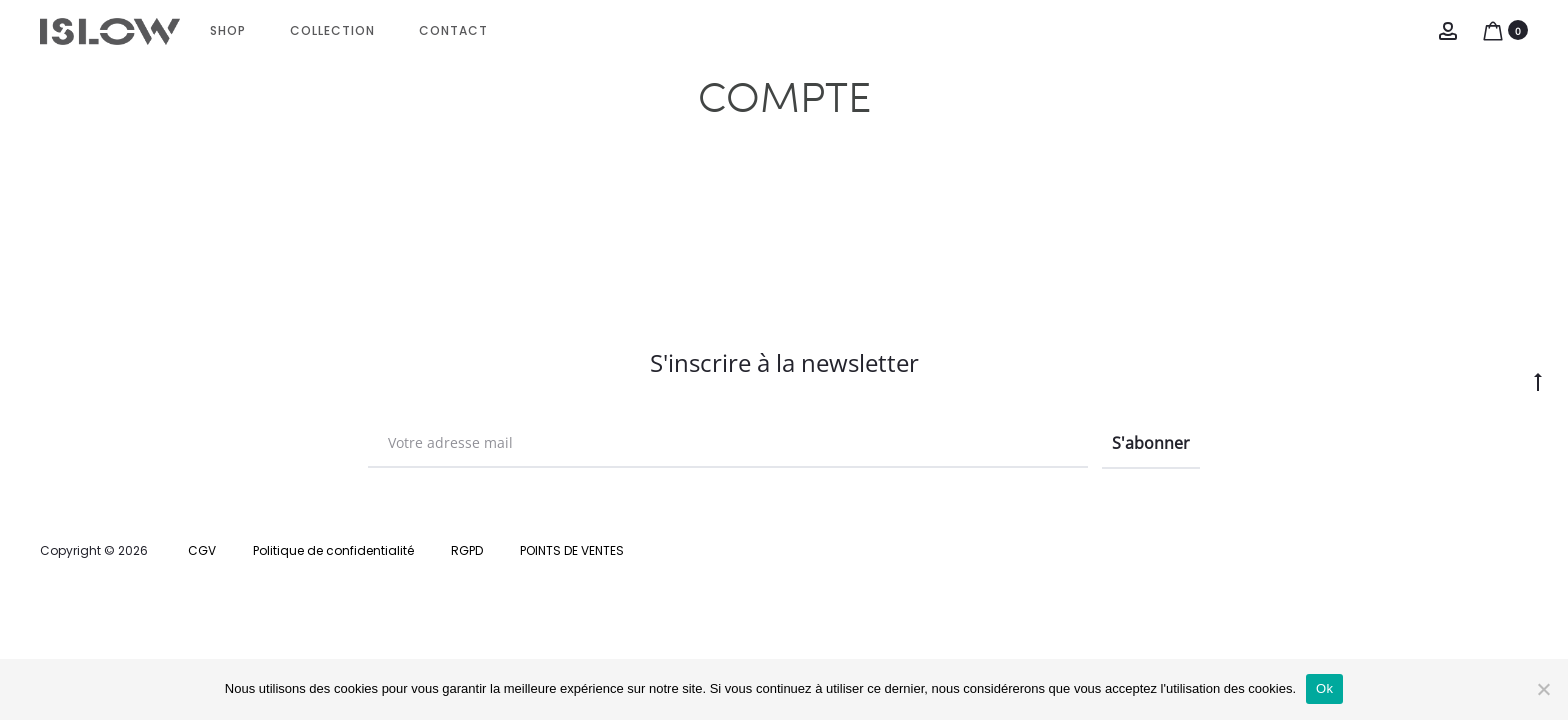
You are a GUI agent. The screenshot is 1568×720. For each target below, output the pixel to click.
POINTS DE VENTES (572, 550)
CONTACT (453, 30)
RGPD (467, 550)
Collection (332, 30)
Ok (1324, 688)
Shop (228, 30)
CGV (202, 550)
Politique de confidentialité (333, 550)
